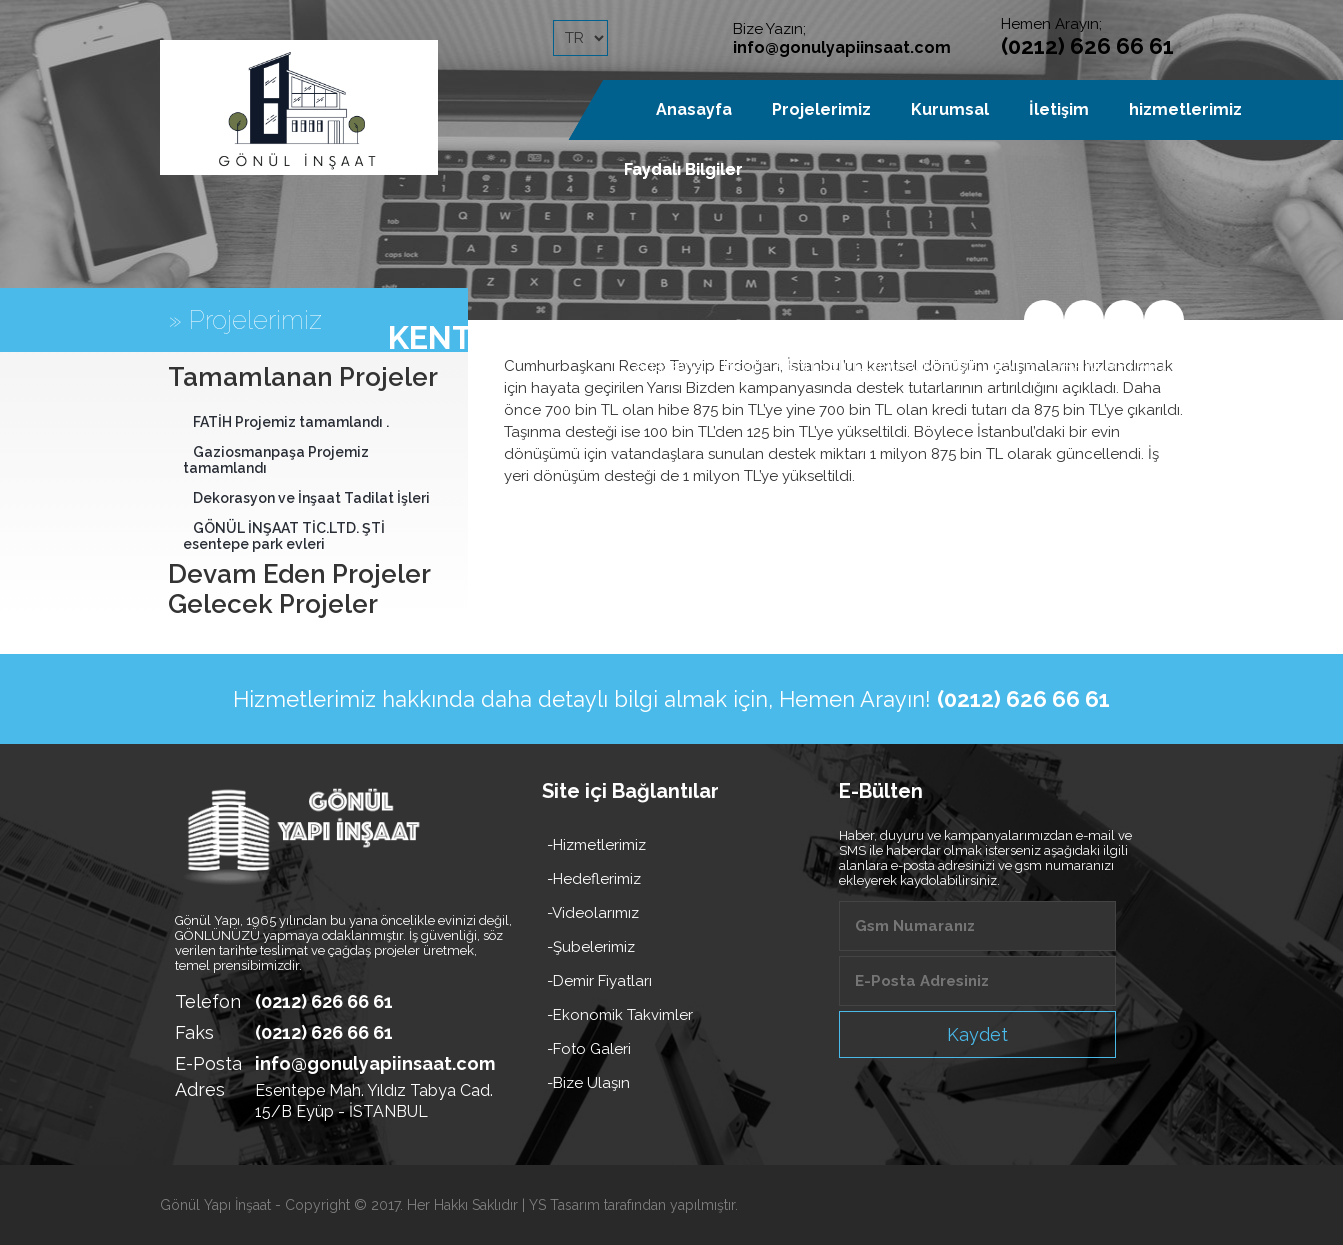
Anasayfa (669, 365)
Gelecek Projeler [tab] (273, 604)
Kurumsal (950, 109)
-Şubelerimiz (591, 947)
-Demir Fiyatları (599, 981)
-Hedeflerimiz (594, 879)
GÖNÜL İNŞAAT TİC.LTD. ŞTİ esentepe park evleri (284, 536)
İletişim (1059, 109)
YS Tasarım (564, 1205)
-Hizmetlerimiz (596, 845)
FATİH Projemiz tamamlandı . (291, 422)
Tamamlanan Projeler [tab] (303, 377)
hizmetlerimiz (1185, 109)
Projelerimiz (821, 109)
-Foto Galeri (589, 1049)
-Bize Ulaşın (588, 1083)
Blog (739, 365)
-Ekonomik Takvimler (620, 1015)
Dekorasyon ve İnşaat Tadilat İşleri (311, 498)
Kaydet (977, 1034)
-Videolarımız (593, 913)
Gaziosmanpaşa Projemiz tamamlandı (276, 460)
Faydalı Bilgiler (683, 169)
